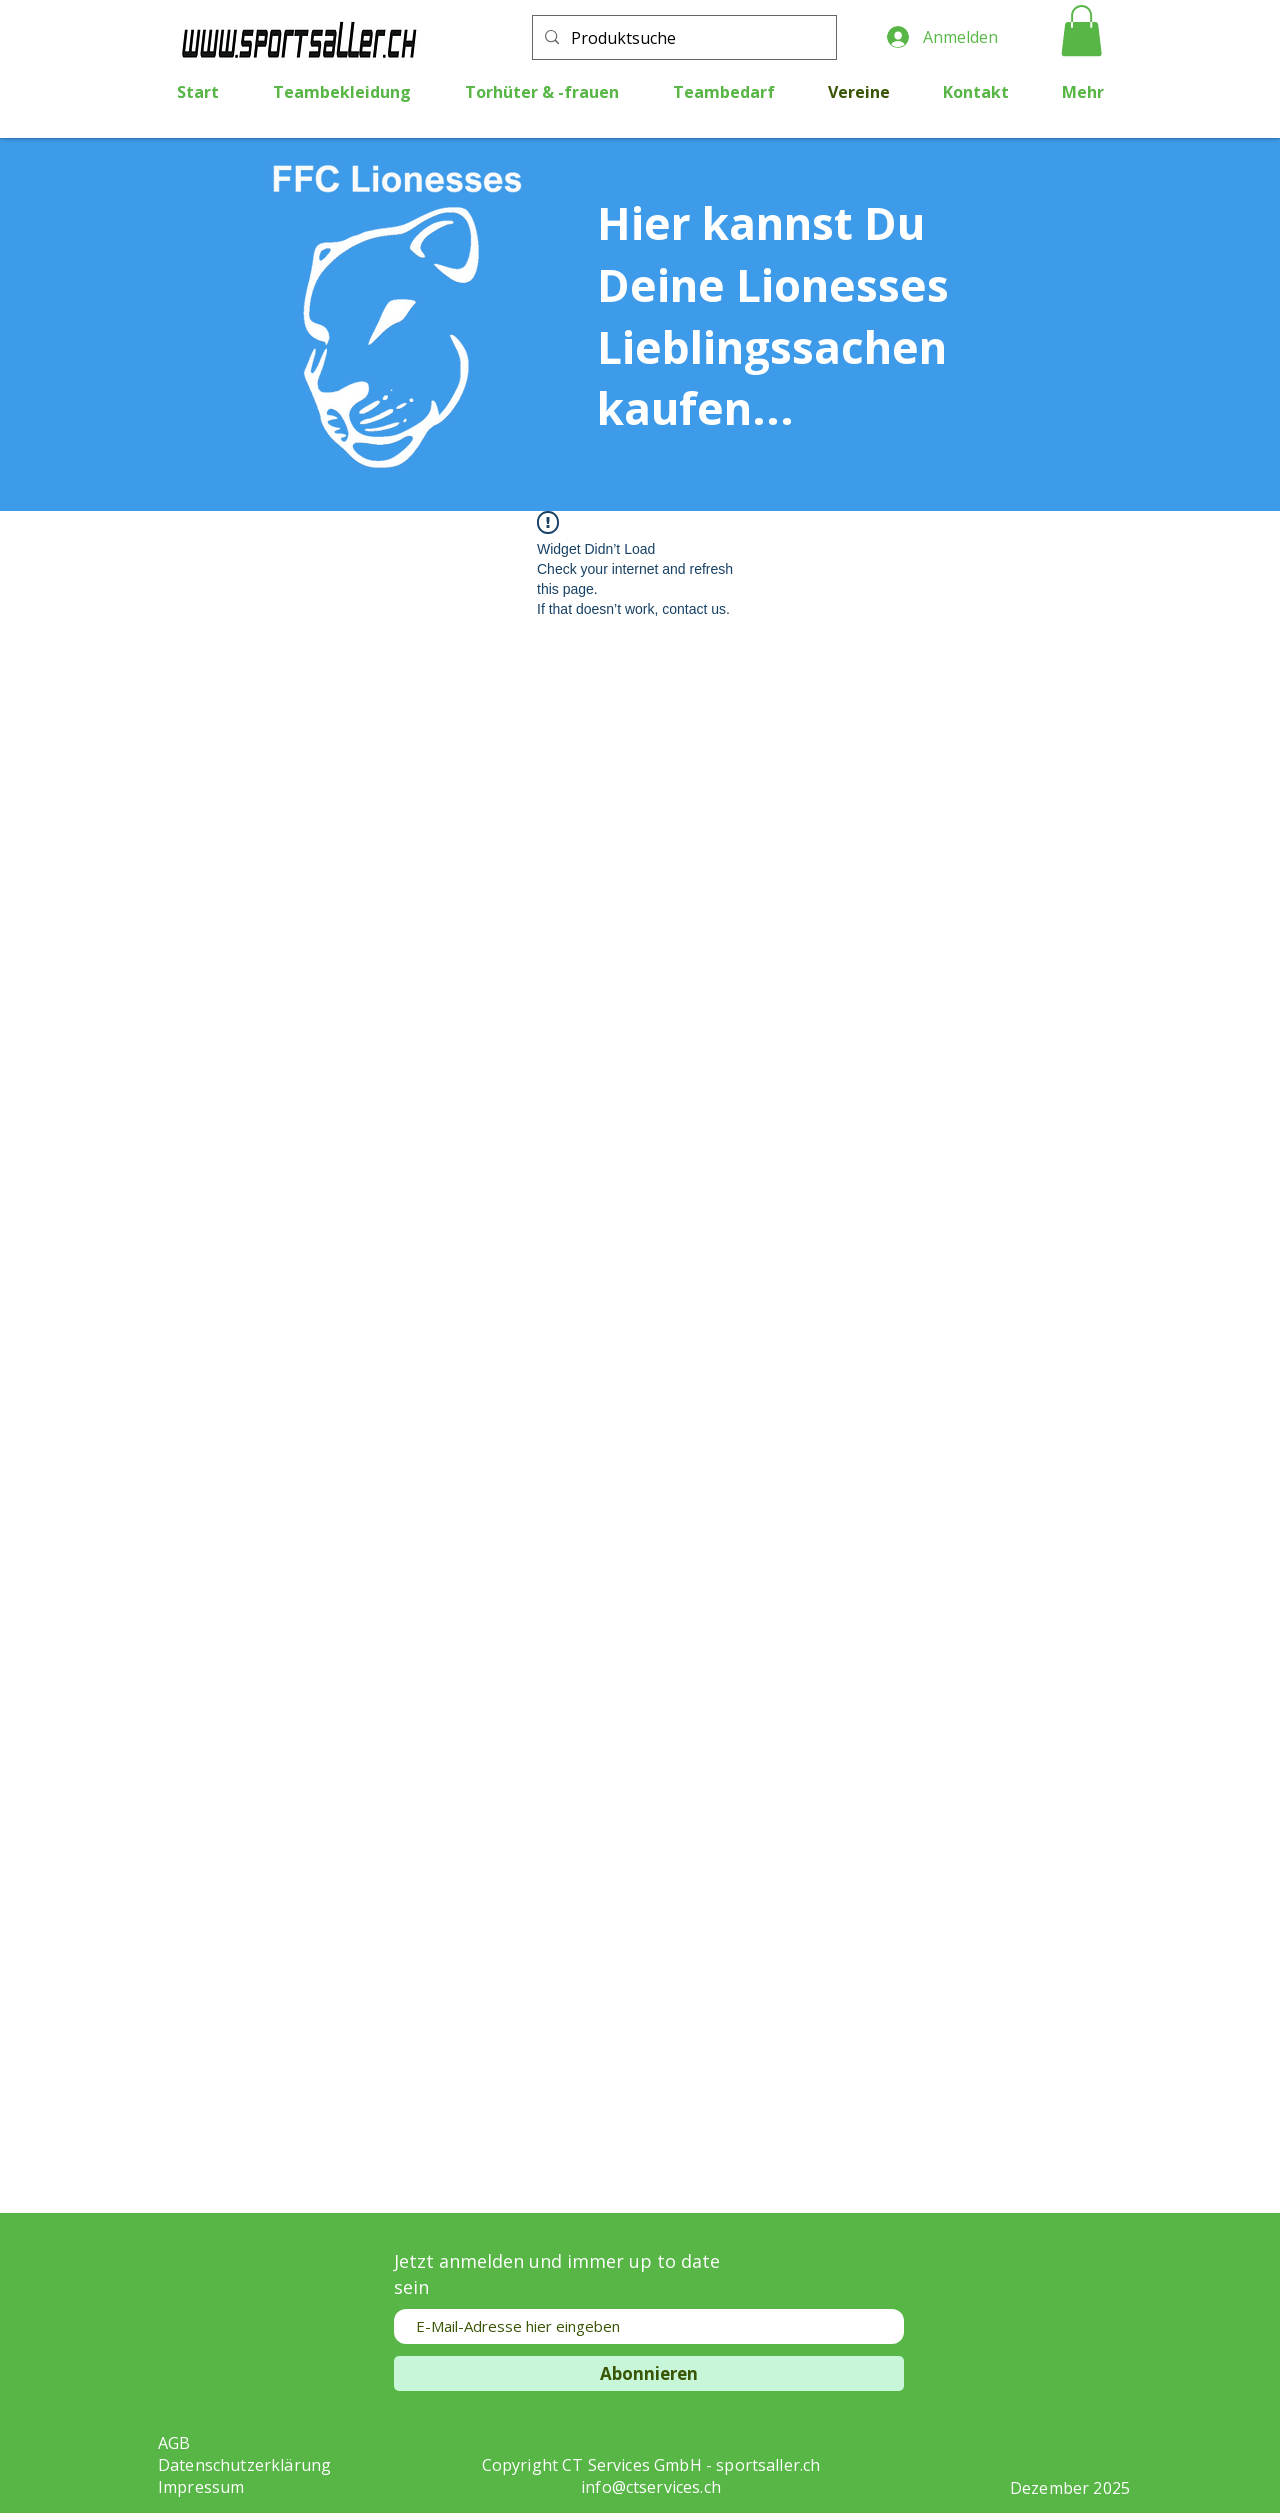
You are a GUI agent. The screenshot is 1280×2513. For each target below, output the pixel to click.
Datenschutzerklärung (244, 2465)
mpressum (203, 2487)
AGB (174, 2443)
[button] (1081, 30)
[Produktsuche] (682, 38)
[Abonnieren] (649, 2373)
